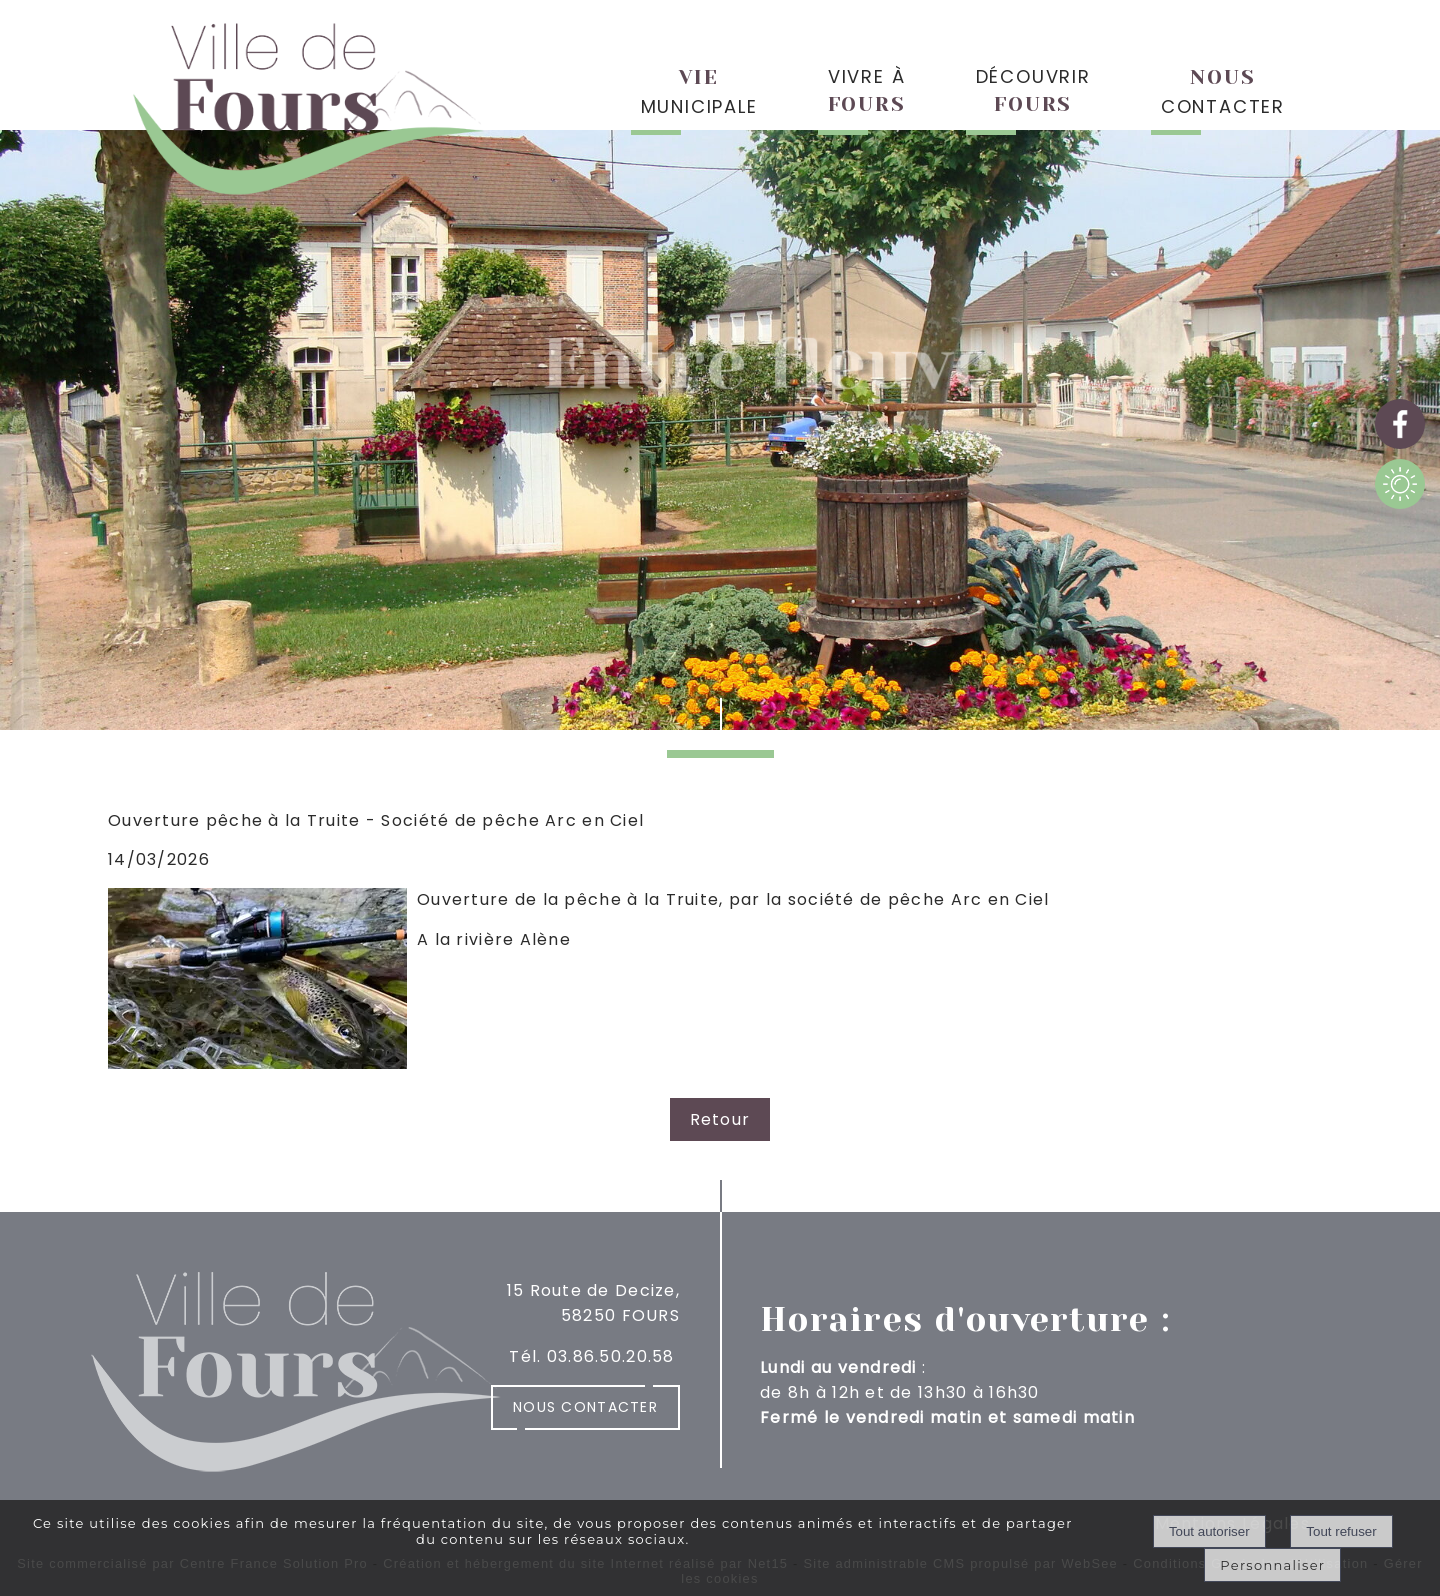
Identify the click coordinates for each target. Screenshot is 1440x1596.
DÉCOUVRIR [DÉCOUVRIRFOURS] (1033, 90)
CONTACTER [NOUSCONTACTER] (1223, 92)
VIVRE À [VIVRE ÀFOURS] (867, 90)
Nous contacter (585, 1407)
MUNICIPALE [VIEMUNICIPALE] (699, 92)
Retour (720, 1119)
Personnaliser (1272, 1565)
